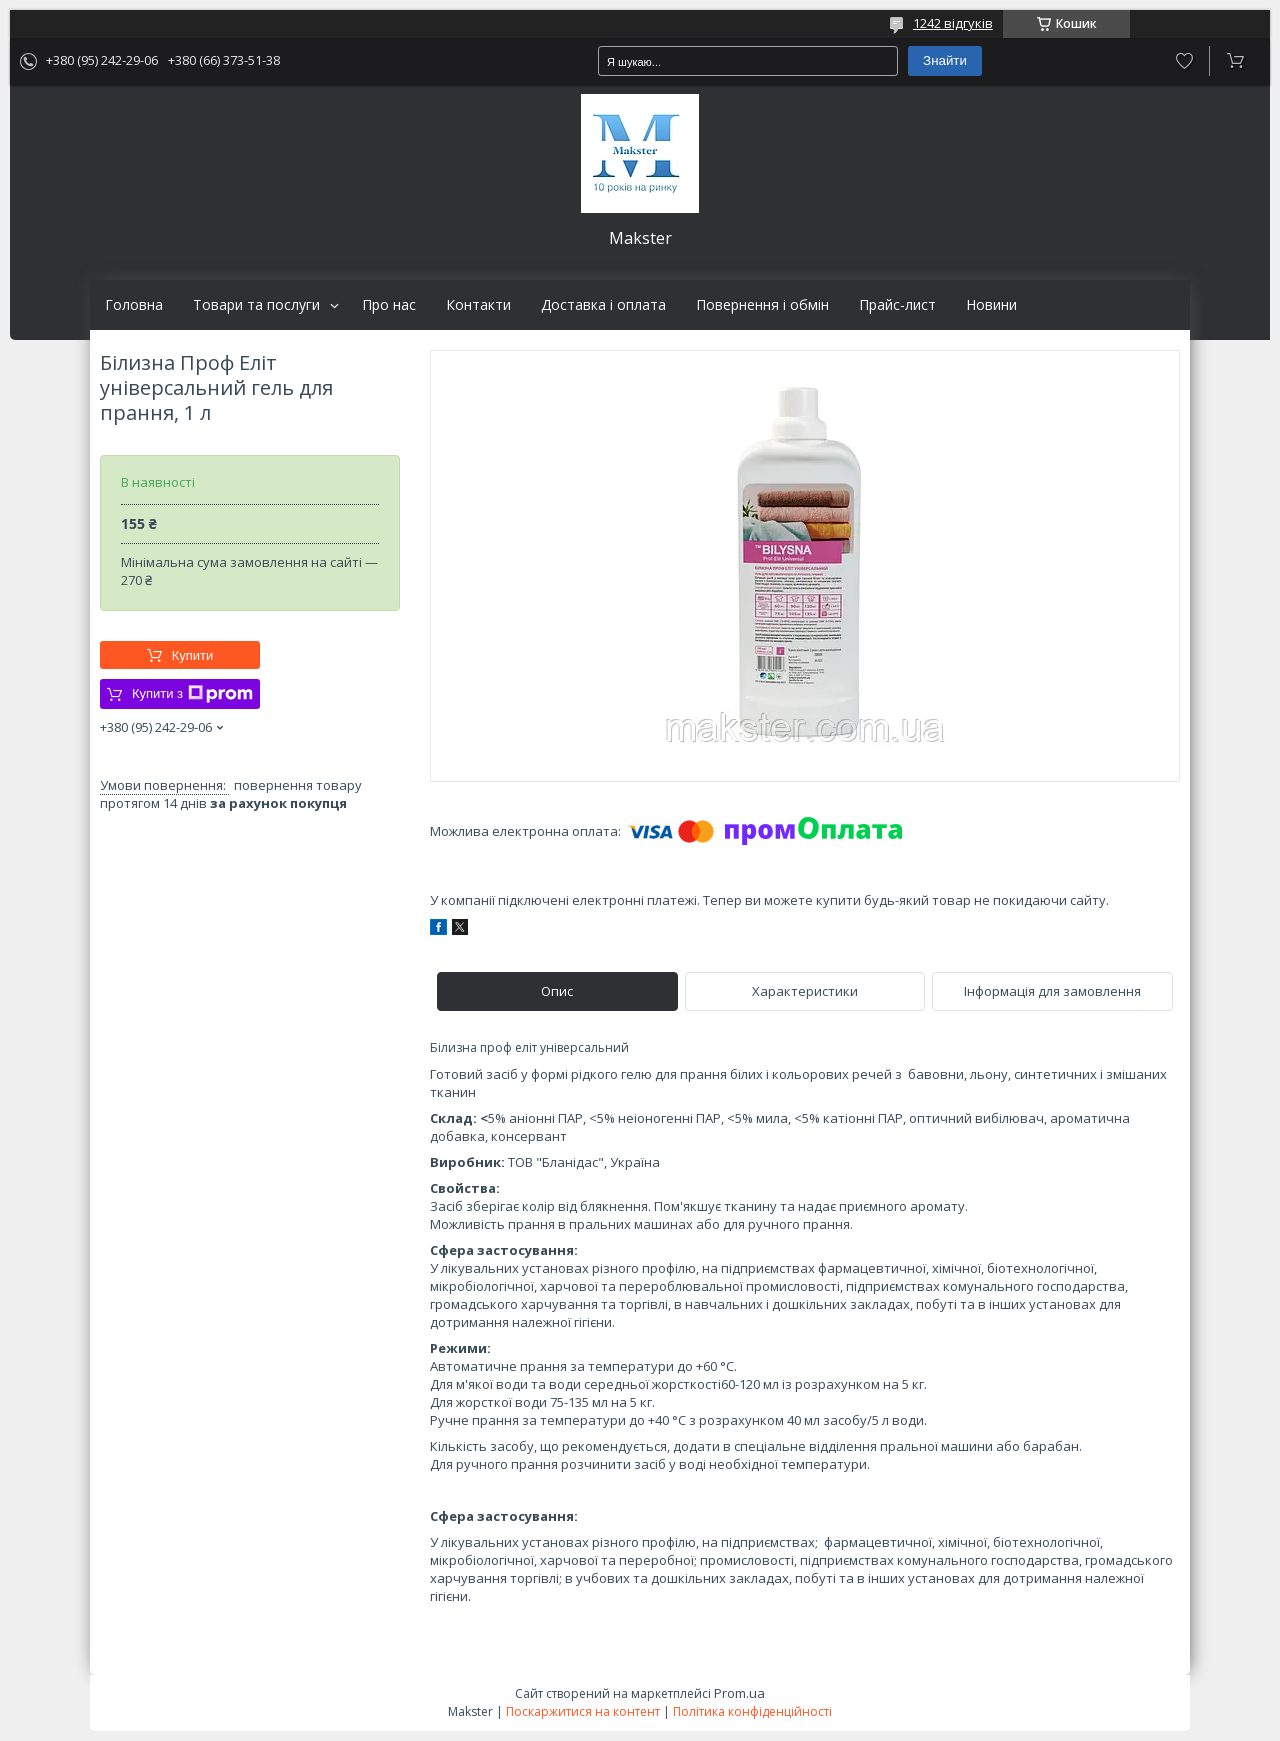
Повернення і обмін (762, 305)
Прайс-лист (897, 305)
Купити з (192, 694)
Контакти (478, 305)
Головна (134, 305)
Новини (991, 305)
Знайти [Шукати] (945, 60)
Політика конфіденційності (752, 1711)
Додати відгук (1184, 61)
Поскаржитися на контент (583, 1711)
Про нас (389, 305)
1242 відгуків (953, 23)
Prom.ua (739, 1693)
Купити (193, 655)
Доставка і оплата (603, 305)
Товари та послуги (256, 305)
